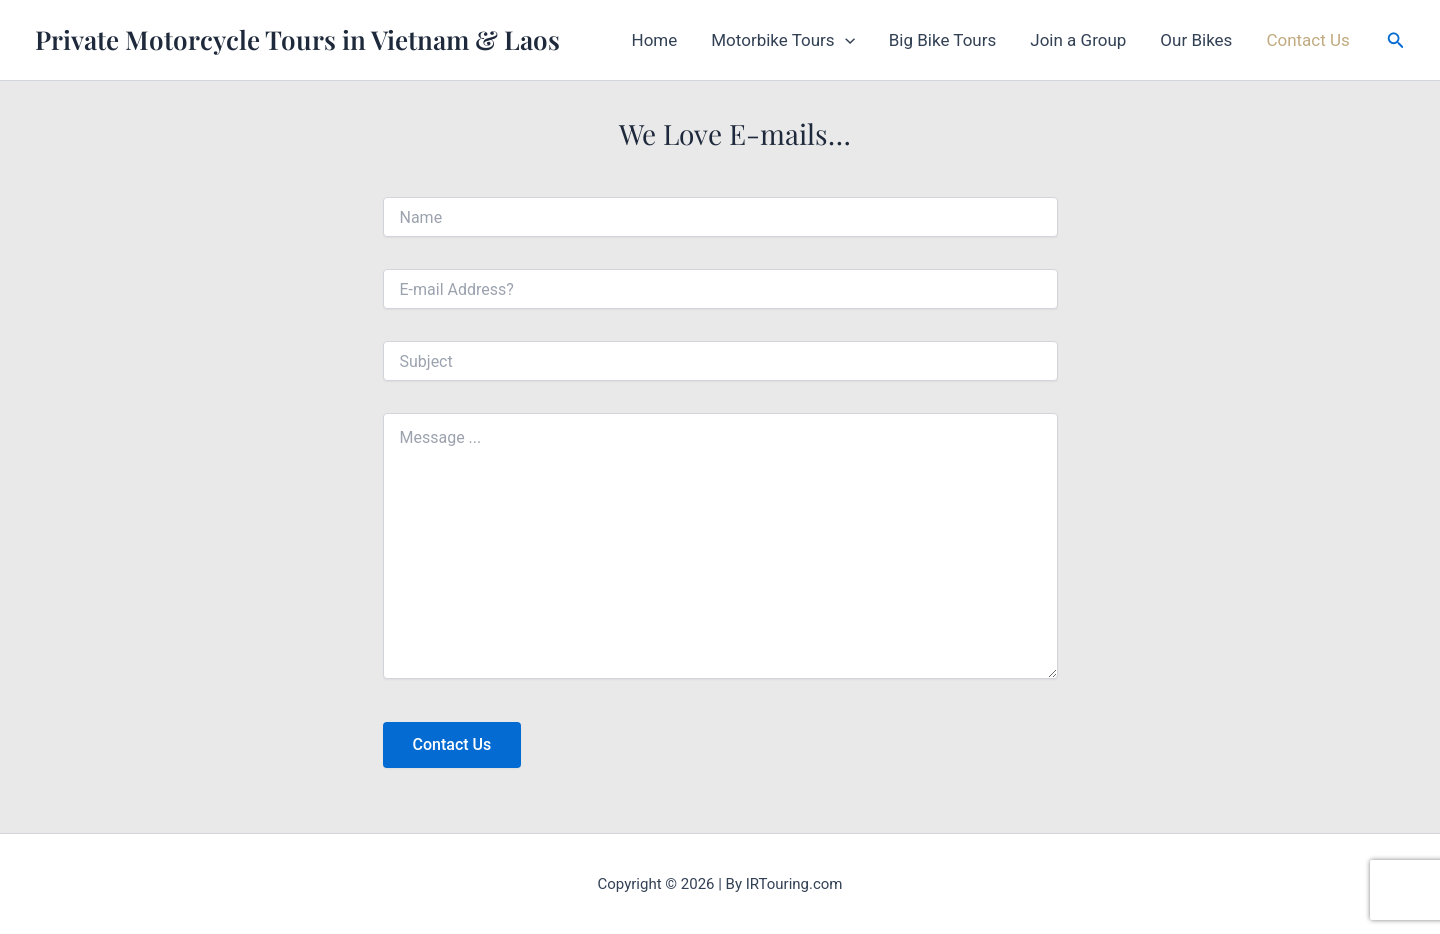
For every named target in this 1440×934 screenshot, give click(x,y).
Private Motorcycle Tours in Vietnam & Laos (297, 39)
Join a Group (1078, 40)
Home (655, 40)
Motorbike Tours (783, 40)
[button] (845, 40)
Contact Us (1307, 40)
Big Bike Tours (943, 40)
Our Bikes (1196, 40)
